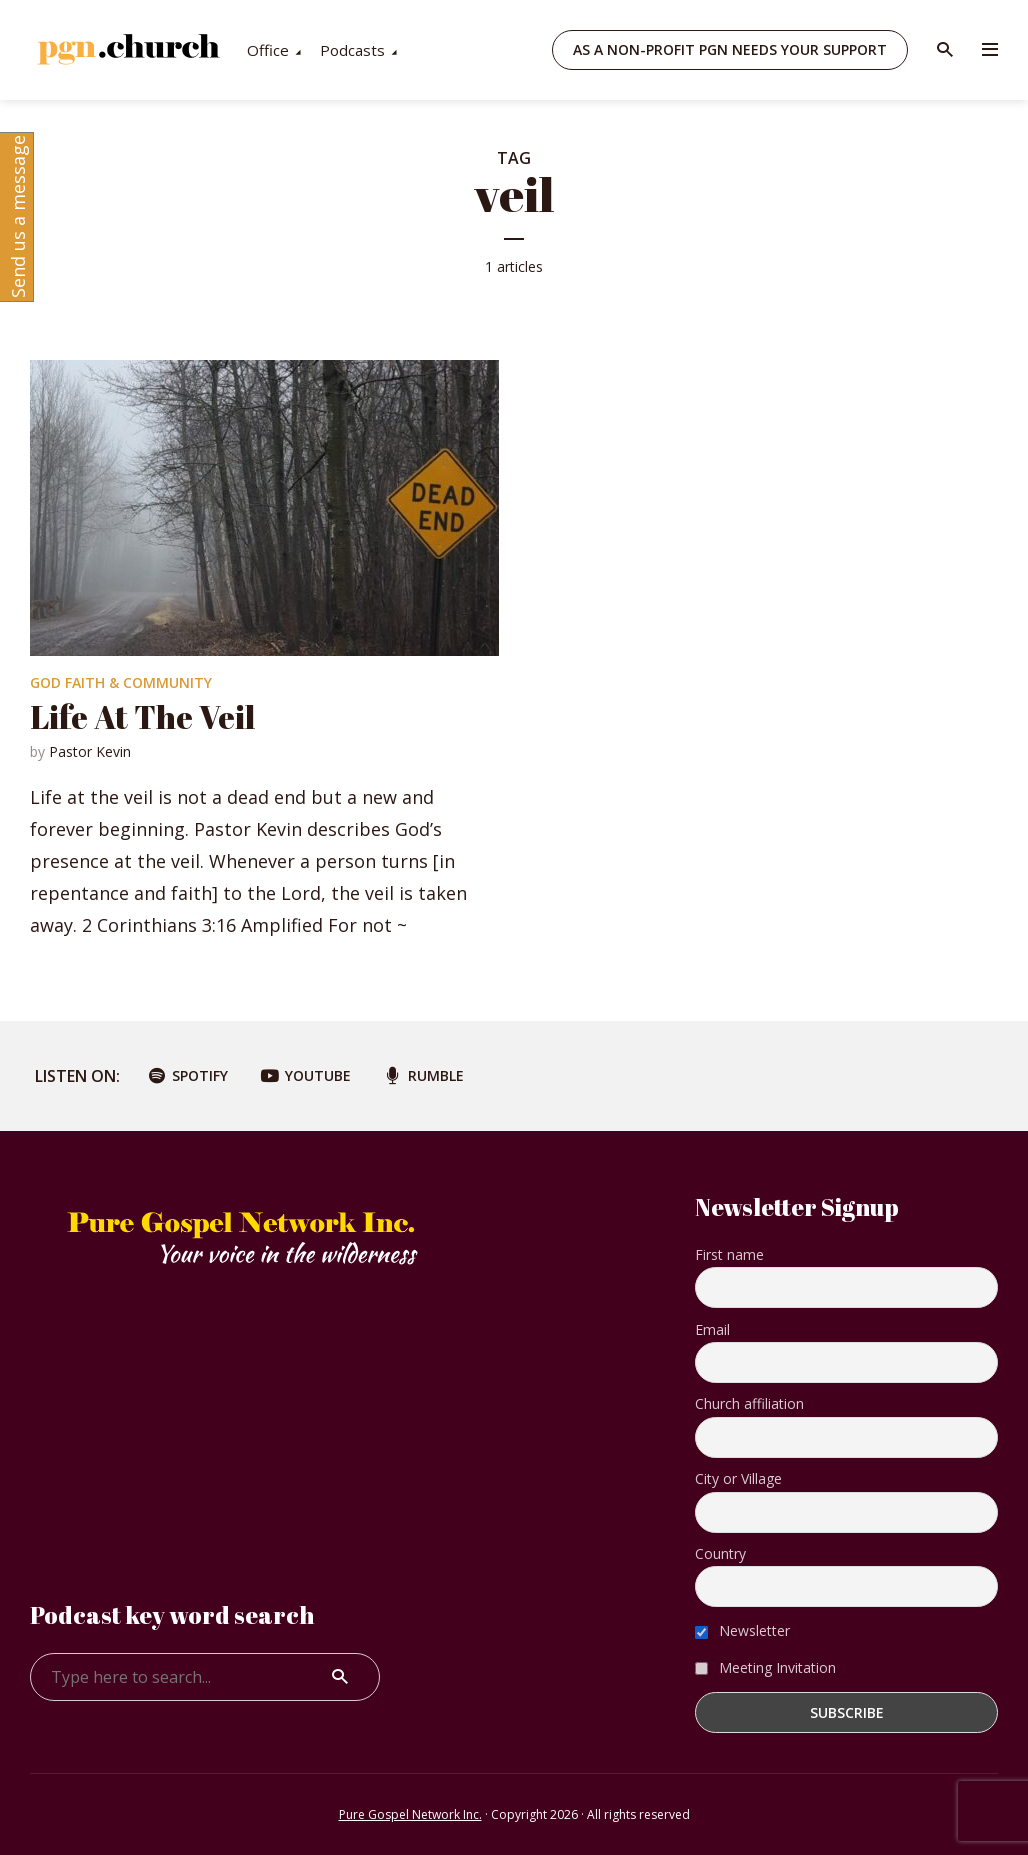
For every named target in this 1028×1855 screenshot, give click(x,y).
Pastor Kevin (90, 751)
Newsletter (742, 1630)
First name (729, 1254)
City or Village (738, 1478)
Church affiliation (749, 1403)
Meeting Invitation (765, 1667)
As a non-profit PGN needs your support (730, 49)
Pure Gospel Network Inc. (410, 1814)
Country (720, 1553)
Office (436, 50)
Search (340, 1677)
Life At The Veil (142, 716)
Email (712, 1329)
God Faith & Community (121, 682)
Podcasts (520, 50)
